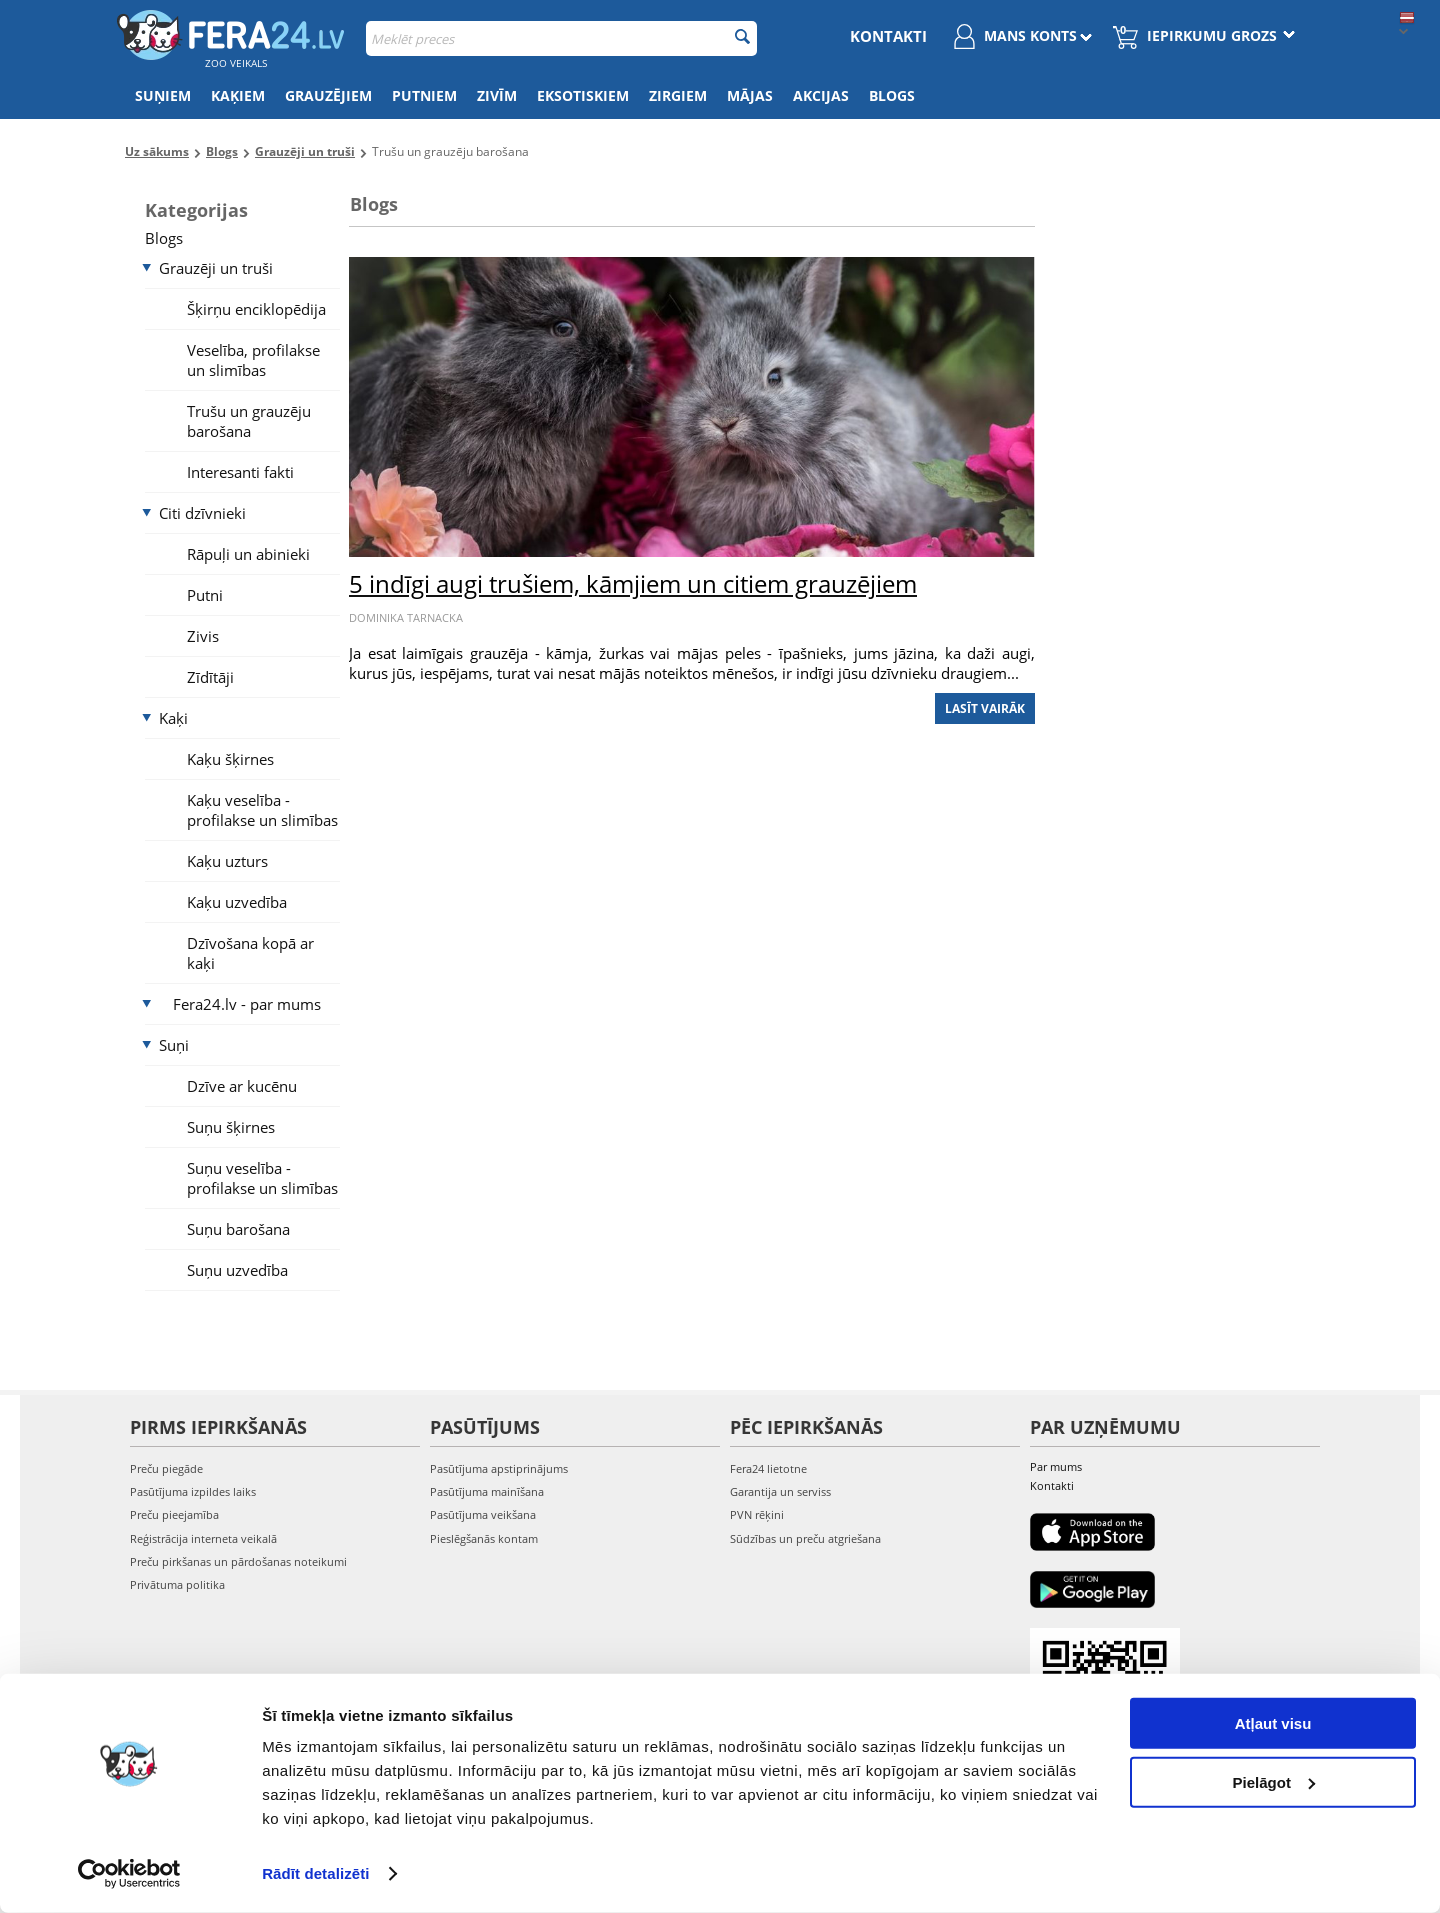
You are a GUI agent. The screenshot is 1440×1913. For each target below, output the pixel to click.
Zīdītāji (210, 677)
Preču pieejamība (174, 1514)
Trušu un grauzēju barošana (249, 421)
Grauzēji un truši (216, 268)
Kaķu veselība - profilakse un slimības (262, 810)
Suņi (174, 1045)
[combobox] (561, 38)
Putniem (424, 95)
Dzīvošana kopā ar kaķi (250, 953)
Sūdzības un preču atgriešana (805, 1538)
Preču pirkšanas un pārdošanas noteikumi (238, 1561)
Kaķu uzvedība (237, 902)
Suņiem (163, 95)
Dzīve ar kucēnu (242, 1086)
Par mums (1056, 1466)
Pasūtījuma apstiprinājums (499, 1468)
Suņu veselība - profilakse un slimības (262, 1178)
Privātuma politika (177, 1584)
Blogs (892, 95)
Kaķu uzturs (227, 861)
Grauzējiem (328, 95)
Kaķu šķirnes (230, 759)
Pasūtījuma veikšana (483, 1514)
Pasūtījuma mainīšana (487, 1491)
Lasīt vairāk (985, 708)
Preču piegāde (166, 1468)
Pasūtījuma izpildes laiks (193, 1491)
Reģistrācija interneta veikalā (203, 1538)
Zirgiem (678, 95)
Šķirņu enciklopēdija (256, 309)
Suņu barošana (238, 1229)
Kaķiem (238, 95)
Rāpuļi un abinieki (248, 554)
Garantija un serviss (780, 1491)
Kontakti (888, 36)
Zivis (203, 636)
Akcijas (821, 95)
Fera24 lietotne (768, 1468)
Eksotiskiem (583, 95)
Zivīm (497, 95)
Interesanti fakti (240, 472)
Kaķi (173, 718)
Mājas (750, 95)
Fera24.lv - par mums (247, 1004)
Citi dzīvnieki (202, 513)
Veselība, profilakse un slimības (253, 360)
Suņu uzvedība (237, 1270)
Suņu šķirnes (231, 1127)
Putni (205, 595)
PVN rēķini (757, 1514)
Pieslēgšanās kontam (484, 1538)
